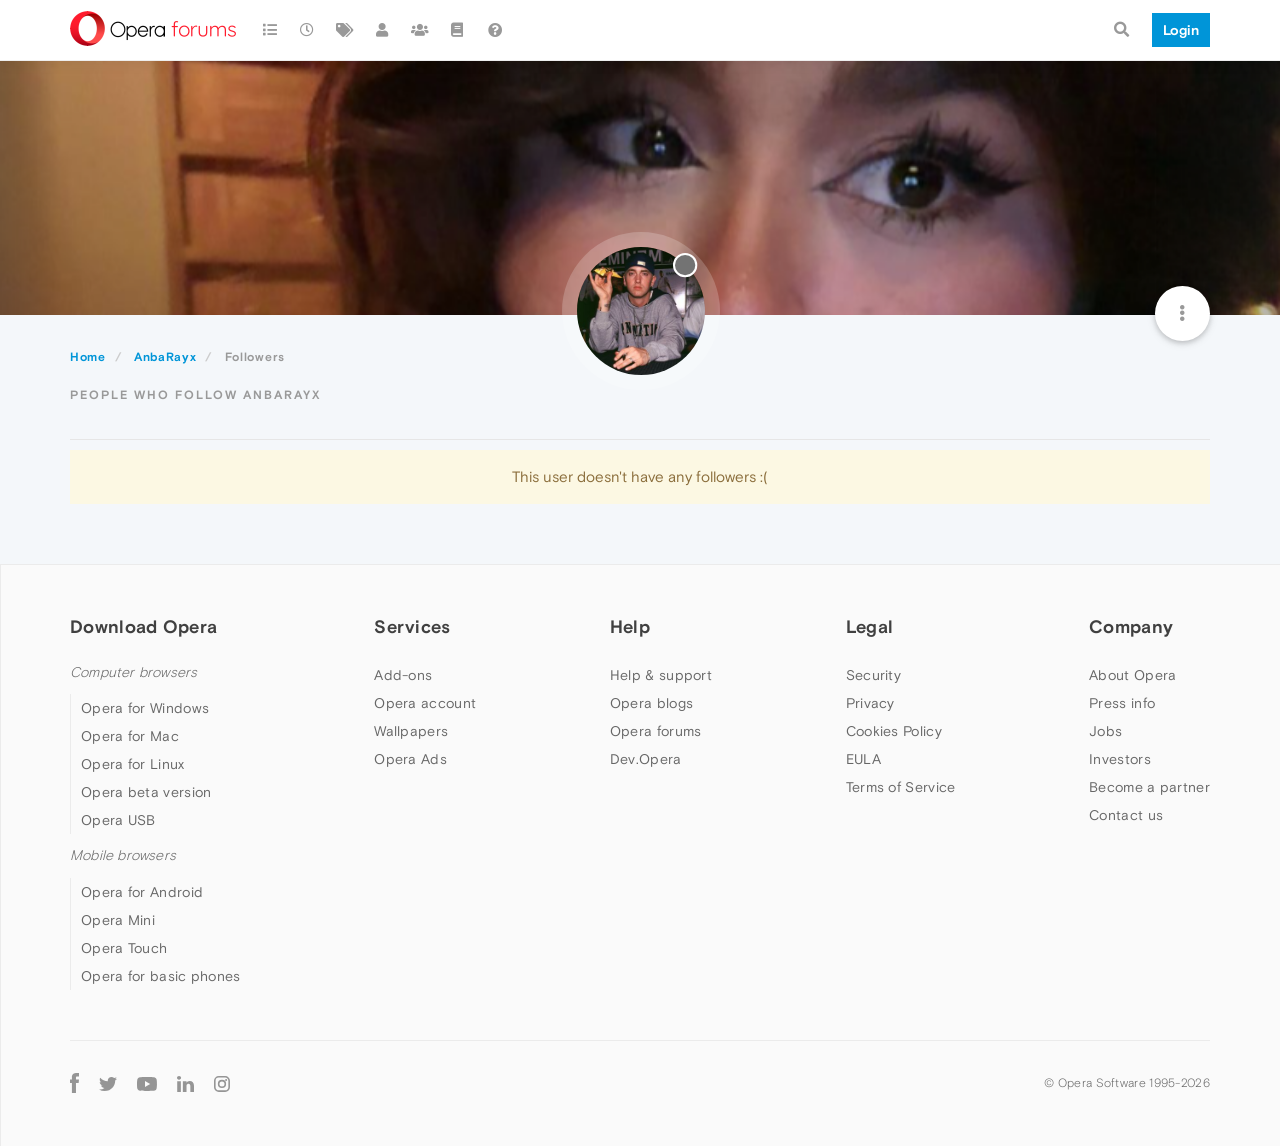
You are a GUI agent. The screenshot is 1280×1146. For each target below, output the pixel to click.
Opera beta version (146, 792)
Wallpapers (411, 731)
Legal (870, 626)
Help (630, 626)
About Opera (1132, 675)
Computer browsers (133, 672)
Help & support (661, 675)
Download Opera (143, 626)
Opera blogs (651, 703)
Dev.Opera (646, 759)
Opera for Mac (130, 736)
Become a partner (1149, 787)
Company (1131, 626)
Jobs (1105, 731)
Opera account (425, 703)
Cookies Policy (894, 731)
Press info (1122, 703)
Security (873, 675)
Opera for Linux (133, 764)
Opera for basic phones (161, 976)
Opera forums (656, 731)
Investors (1120, 759)
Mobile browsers (123, 855)
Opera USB (118, 820)
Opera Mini (118, 920)
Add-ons (403, 675)
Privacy (870, 703)
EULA (863, 759)
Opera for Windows (145, 708)
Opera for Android (142, 892)
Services (412, 626)
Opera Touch (124, 948)
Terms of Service (901, 787)
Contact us (1126, 815)
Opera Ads (410, 759)
